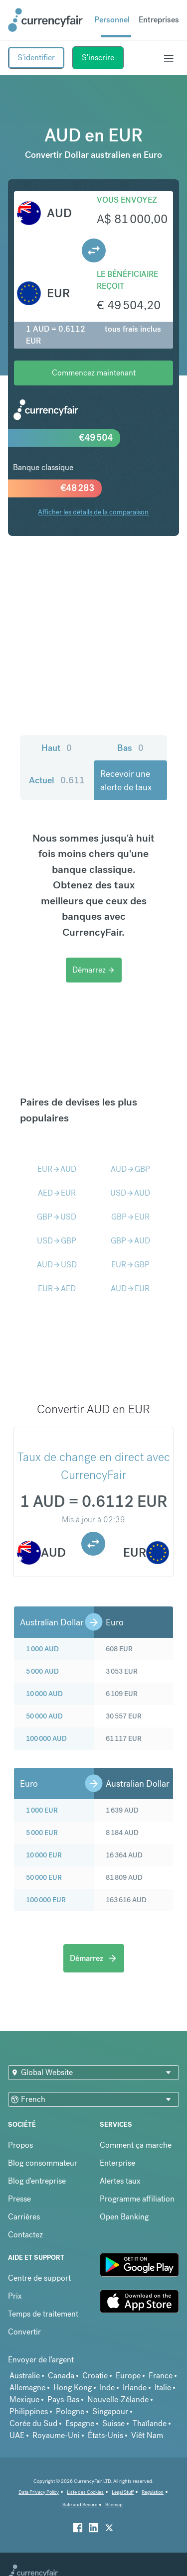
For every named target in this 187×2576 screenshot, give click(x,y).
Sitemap (114, 2504)
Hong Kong (72, 2387)
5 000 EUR (42, 1832)
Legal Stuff (123, 2492)
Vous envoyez (127, 200)
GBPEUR (130, 1217)
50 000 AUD (44, 1716)
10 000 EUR (44, 1854)
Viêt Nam (147, 2435)
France (161, 2375)
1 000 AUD (42, 1648)
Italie (163, 2387)
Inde (107, 2387)
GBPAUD (130, 1240)
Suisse (113, 2423)
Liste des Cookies (85, 2492)
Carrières (24, 2216)
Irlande (135, 2387)
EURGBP (130, 1264)
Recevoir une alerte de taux (126, 780)
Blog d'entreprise (37, 2181)
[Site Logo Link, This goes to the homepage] (45, 20)
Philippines (28, 2411)
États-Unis (105, 2435)
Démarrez (93, 970)
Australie (24, 2375)
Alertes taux (120, 2181)
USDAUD (130, 1193)
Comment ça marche (136, 2145)
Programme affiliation (137, 2199)
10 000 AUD (44, 1693)
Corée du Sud (33, 2423)
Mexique (24, 2399)
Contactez (25, 2234)
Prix (15, 2296)
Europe (128, 2375)
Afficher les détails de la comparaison (93, 511)
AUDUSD (57, 1264)
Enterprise (117, 2163)
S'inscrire (98, 57)
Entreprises (159, 19)
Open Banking (124, 2216)
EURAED (57, 1288)
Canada (61, 2375)
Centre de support (39, 2278)
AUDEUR (130, 1288)
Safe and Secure (79, 2504)
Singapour (110, 2411)
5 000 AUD (42, 1671)
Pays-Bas (63, 2399)
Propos (20, 2145)
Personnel (112, 19)
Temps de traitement (43, 2314)
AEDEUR (57, 1193)
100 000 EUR (46, 1899)
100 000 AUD (46, 1738)
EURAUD (56, 1169)
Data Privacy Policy (38, 2492)
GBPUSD (56, 1217)
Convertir (24, 2332)
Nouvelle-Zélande (118, 2399)
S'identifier (36, 57)
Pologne (70, 2411)
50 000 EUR (44, 1877)
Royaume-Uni (56, 2435)
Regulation (153, 2492)
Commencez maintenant (94, 373)
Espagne (79, 2423)
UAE (16, 2435)
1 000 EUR (42, 1810)
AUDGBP (130, 1169)
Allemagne (27, 2387)
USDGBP (56, 1240)
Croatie (95, 2375)
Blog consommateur (42, 2163)
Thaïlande (150, 2423)
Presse (19, 2199)
